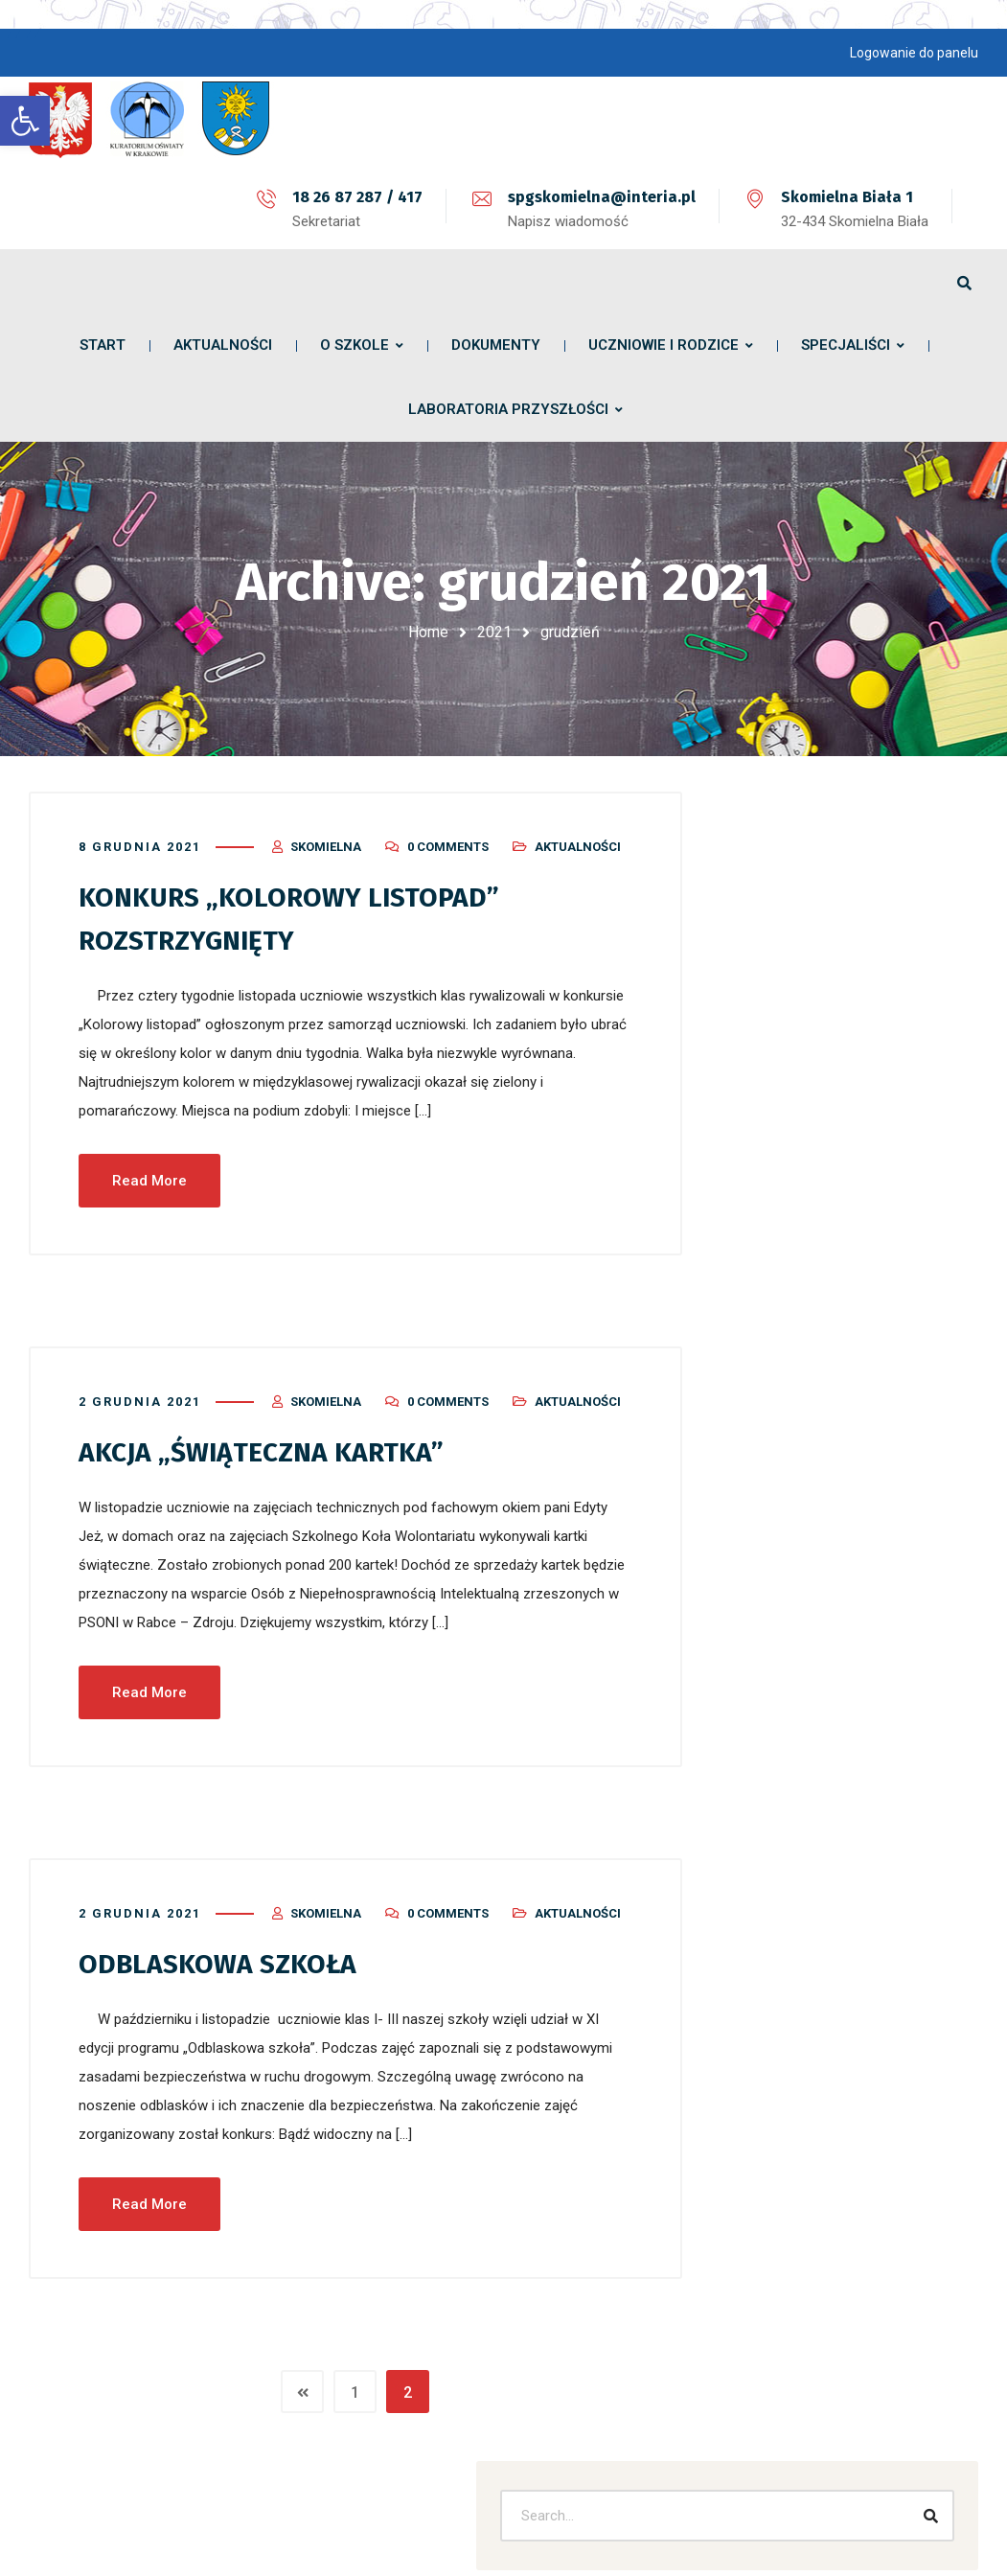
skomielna (325, 835)
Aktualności (578, 835)
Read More (149, 1167)
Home (428, 632)
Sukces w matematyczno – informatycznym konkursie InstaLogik (841, 1196)
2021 (494, 632)
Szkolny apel (794, 1057)
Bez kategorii (795, 1810)
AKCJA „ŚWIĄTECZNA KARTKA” (271, 1438)
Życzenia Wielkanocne (825, 1013)
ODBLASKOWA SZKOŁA (226, 1949)
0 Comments (448, 835)
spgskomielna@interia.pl (602, 197)
